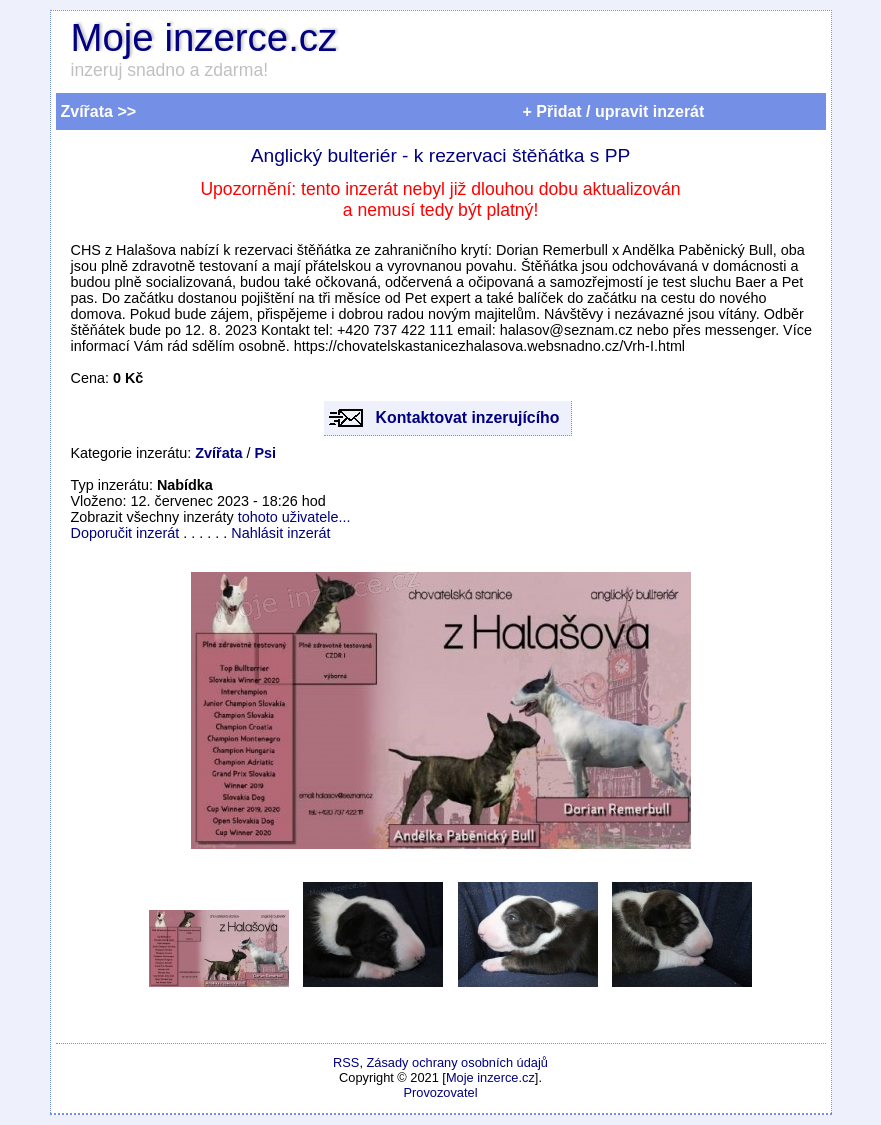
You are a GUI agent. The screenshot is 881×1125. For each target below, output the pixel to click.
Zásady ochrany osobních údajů (457, 1062)
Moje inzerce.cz (204, 37)
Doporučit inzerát (125, 533)
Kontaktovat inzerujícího (468, 417)
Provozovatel (441, 1092)
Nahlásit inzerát (280, 533)
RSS (346, 1062)
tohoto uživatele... (294, 517)
